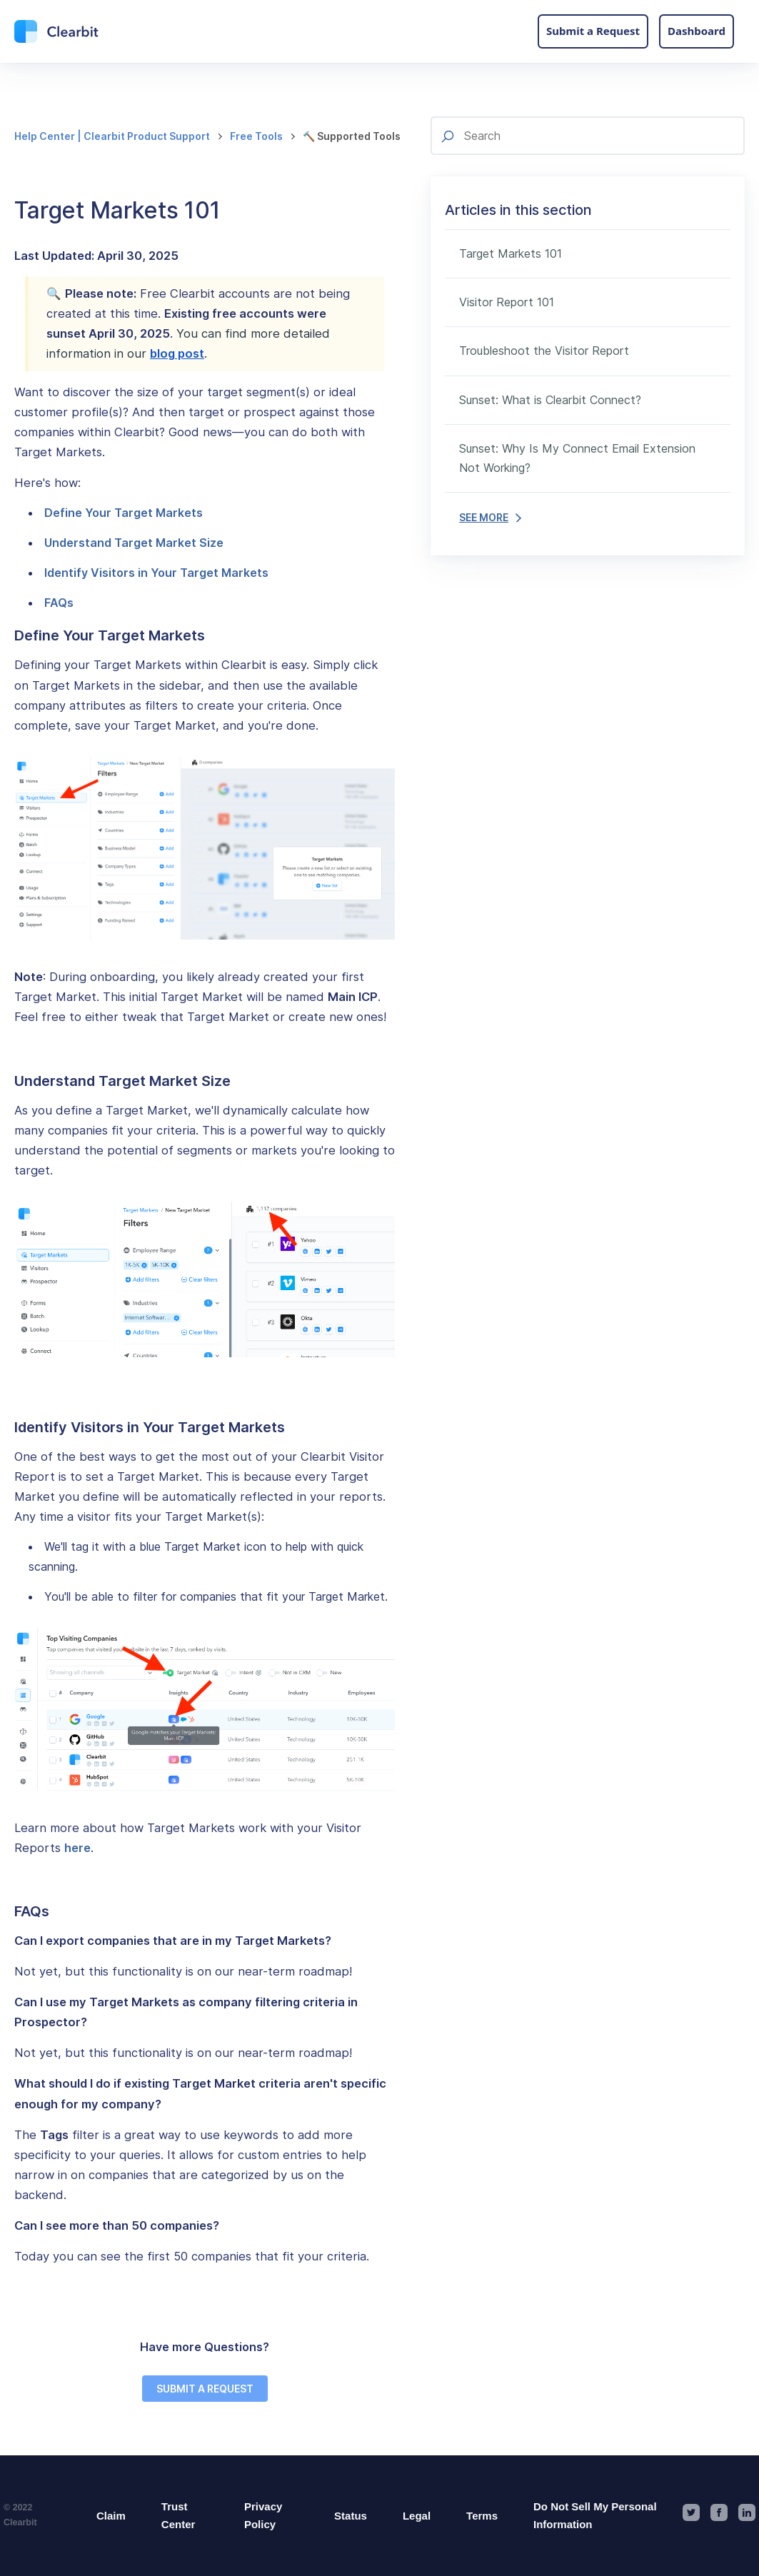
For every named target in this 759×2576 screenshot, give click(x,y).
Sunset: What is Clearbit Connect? (550, 400)
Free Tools (256, 136)
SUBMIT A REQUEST (204, 2389)
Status (350, 2516)
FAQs (59, 602)
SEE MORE (490, 517)
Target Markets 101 (510, 253)
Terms (482, 2516)
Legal (417, 2516)
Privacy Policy (263, 2515)
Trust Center (178, 2515)
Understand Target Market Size (133, 542)
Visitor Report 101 (506, 302)
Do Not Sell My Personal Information (595, 2515)
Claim (111, 2516)
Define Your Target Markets (123, 512)
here (77, 1848)
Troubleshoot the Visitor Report (544, 350)
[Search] (588, 135)
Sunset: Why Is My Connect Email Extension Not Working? (577, 458)
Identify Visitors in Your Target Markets (156, 572)
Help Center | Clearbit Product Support (112, 136)
